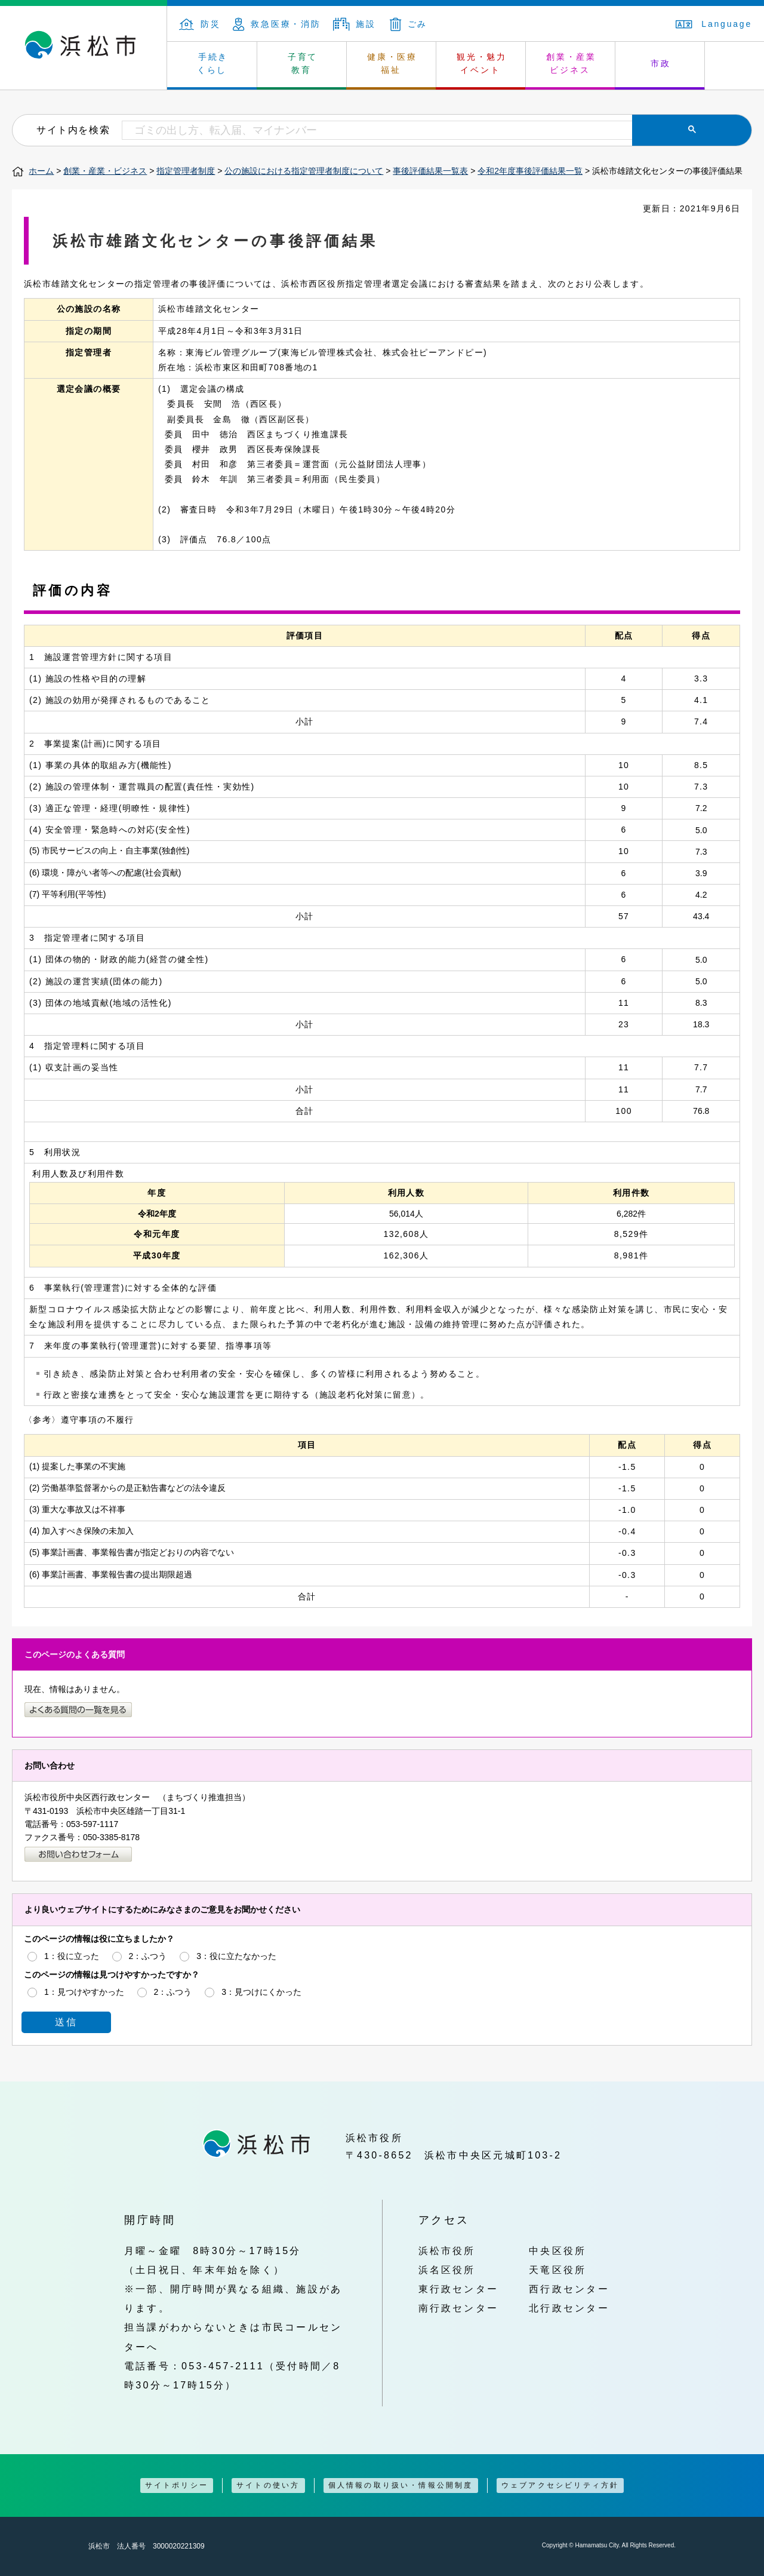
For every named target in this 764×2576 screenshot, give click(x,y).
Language (714, 24)
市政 (661, 63)
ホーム (41, 171)
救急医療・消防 (277, 24)
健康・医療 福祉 (392, 63)
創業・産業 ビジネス (571, 63)
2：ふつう (148, 1956)
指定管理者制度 (185, 171)
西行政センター (569, 2288)
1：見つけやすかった (84, 1992)
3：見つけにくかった (261, 1992)
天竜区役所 (557, 2269)
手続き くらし (213, 63)
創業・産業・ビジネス (105, 171)
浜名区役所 (447, 2269)
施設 (354, 24)
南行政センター (458, 2307)
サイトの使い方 (268, 2485)
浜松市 (83, 48)
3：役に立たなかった (236, 1956)
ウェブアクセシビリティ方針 (560, 2485)
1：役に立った (71, 1956)
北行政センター (569, 2307)
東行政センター (458, 2288)
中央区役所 (557, 2250)
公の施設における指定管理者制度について (303, 171)
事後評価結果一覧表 (430, 171)
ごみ (409, 24)
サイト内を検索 (73, 129)
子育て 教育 (303, 63)
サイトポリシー (176, 2485)
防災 (200, 24)
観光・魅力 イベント (482, 63)
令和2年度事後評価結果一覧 (530, 171)
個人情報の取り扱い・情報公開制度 (400, 2485)
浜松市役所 (447, 2250)
